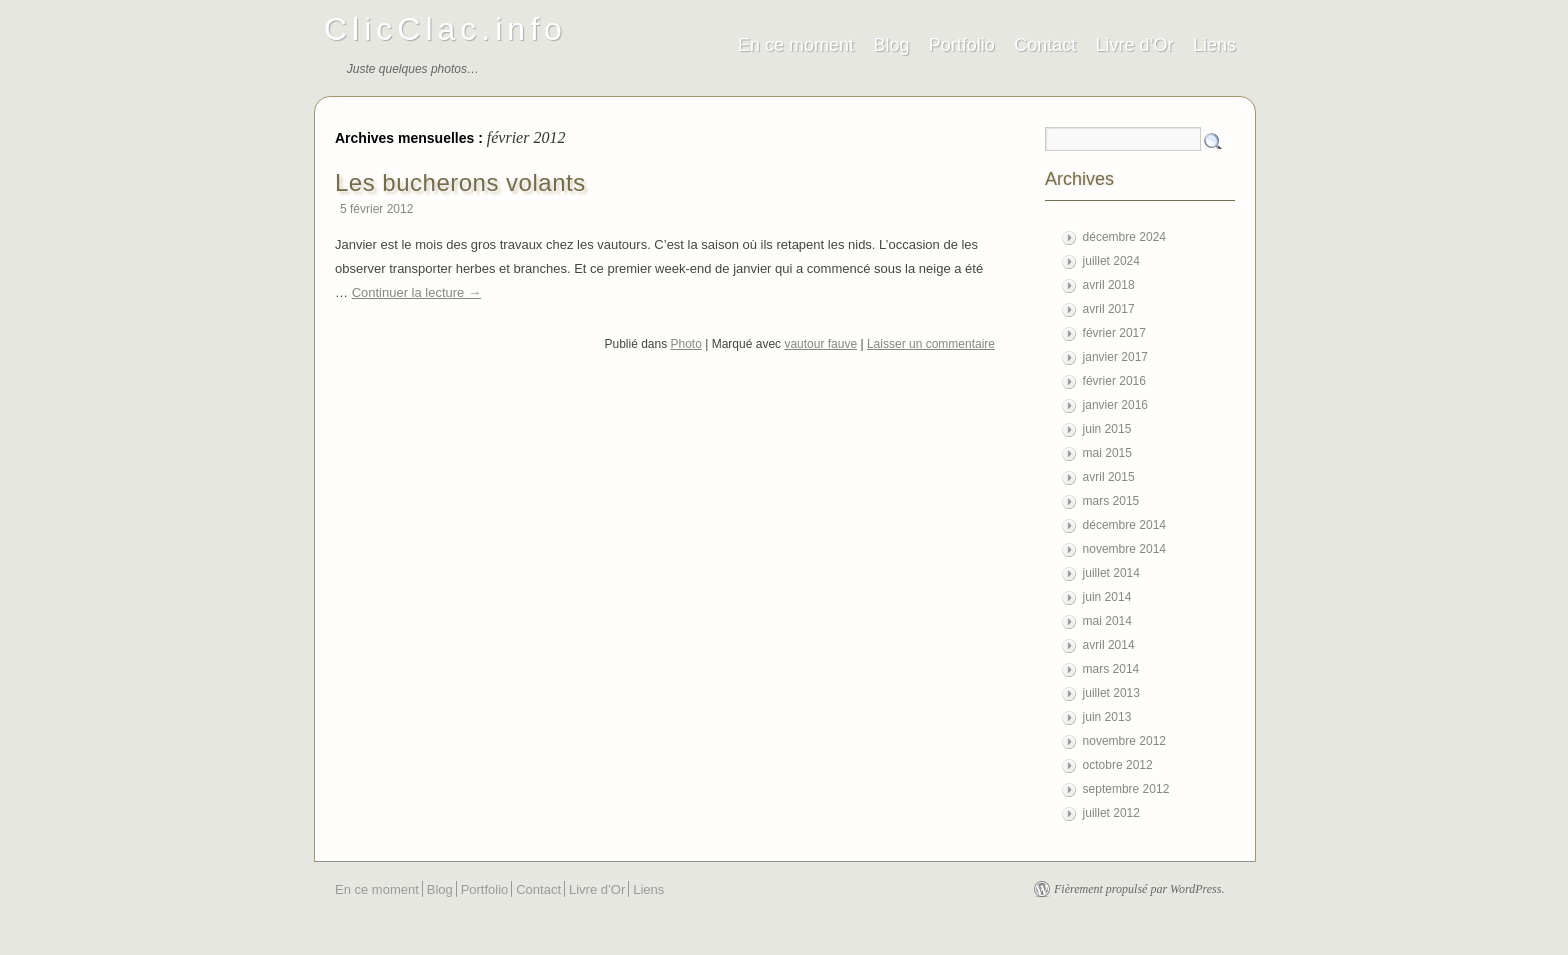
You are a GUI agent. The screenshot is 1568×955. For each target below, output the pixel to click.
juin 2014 (1107, 597)
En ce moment (796, 45)
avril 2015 (1109, 477)
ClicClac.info (445, 29)
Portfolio (962, 45)
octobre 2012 (1118, 765)
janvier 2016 (1115, 405)
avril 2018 (1109, 285)
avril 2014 (1109, 645)
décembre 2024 (1124, 237)
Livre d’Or (1135, 45)
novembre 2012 (1124, 741)
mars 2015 (1111, 501)
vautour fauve (820, 344)
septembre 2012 (1126, 789)
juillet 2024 (1111, 261)
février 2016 (1114, 381)
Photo (686, 344)
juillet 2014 (1111, 573)
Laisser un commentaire (931, 344)
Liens (1214, 45)
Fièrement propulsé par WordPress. (1139, 889)
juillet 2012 (1111, 813)
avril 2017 (1109, 309)
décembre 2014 (1124, 525)
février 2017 (1114, 333)
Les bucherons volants (460, 182)
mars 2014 (1111, 669)
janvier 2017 (1115, 357)
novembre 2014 (1124, 549)
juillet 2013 (1111, 693)
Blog (891, 45)
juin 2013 (1107, 717)
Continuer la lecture (416, 292)
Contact (1045, 45)
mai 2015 (1107, 453)
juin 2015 (1107, 429)
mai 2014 (1107, 621)
